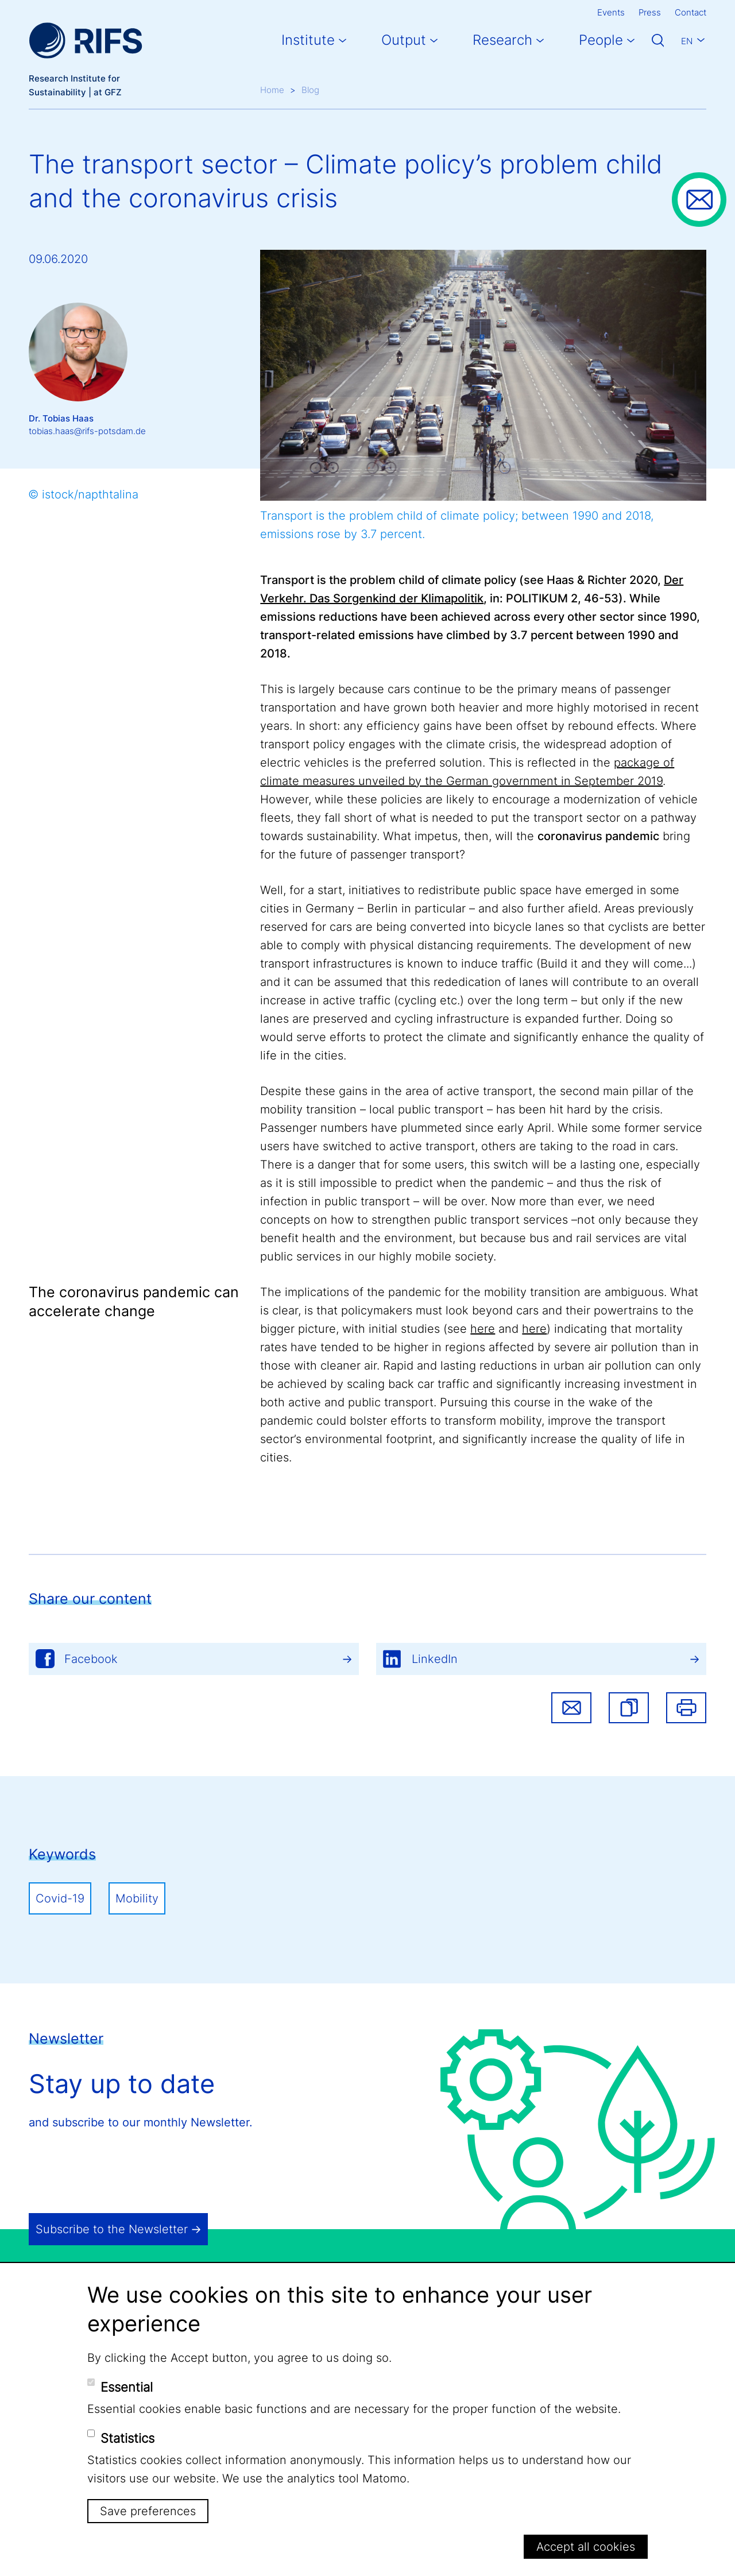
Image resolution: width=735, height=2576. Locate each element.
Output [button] (403, 40)
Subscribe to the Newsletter (112, 2229)
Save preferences (148, 2511)
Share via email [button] (571, 1707)
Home (272, 89)
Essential (126, 2387)
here (482, 1329)
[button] (629, 1707)
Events (611, 12)
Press (650, 12)
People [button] (601, 40)
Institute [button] (308, 40)
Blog (310, 89)
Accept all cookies (585, 2547)
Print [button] (686, 1707)
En (687, 41)
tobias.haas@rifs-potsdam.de (87, 431)
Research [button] (502, 40)
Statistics (127, 2438)
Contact (690, 12)
